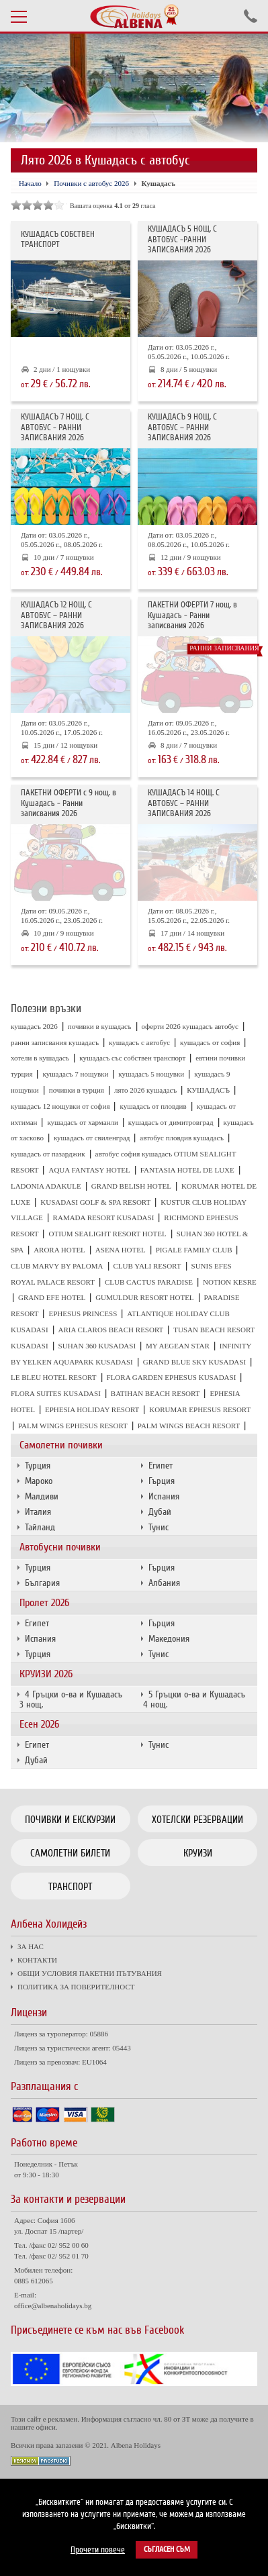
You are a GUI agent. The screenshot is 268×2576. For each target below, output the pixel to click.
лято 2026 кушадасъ (145, 1090)
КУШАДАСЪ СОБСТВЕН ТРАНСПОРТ (58, 240)
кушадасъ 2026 (34, 1026)
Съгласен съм (167, 2549)
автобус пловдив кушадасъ (182, 1138)
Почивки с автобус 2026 (91, 183)
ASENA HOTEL (120, 1250)
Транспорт (70, 1887)
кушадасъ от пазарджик (48, 1154)
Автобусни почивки (60, 1547)
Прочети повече (98, 2549)
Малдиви (41, 1496)
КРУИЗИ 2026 (46, 1674)
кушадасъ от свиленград (92, 1138)
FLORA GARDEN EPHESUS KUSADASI (171, 1377)
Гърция (161, 1481)
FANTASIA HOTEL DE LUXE (187, 1170)
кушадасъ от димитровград (171, 1122)
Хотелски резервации (197, 1820)
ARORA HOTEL (59, 1250)
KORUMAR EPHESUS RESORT (200, 1409)
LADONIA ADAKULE (46, 1186)
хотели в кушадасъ (40, 1058)
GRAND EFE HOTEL (51, 1297)
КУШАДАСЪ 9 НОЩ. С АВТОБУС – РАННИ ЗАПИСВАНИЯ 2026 (182, 427)
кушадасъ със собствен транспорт (132, 1058)
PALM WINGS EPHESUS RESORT (73, 1426)
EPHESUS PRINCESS (82, 1313)
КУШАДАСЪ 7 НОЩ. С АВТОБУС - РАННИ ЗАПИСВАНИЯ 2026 (55, 427)
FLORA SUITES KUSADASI (56, 1393)
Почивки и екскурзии (70, 1820)
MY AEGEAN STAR (178, 1346)
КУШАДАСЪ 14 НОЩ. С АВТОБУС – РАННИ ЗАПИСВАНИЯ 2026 (184, 803)
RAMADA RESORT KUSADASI (103, 1217)
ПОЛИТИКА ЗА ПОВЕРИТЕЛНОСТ (75, 1987)
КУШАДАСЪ (208, 1090)
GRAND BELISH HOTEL (131, 1186)
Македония (168, 1639)
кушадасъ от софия (210, 1042)
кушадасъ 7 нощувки (75, 1074)
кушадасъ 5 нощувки (151, 1074)
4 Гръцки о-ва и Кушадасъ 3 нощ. (70, 1699)
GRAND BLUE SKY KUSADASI (194, 1362)
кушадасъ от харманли (82, 1122)
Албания (164, 1583)
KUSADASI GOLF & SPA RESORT (95, 1202)
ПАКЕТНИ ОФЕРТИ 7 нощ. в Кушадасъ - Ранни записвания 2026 (192, 615)
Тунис (158, 1527)
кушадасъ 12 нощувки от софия (60, 1106)
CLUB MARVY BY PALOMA (57, 1266)
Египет (160, 1465)
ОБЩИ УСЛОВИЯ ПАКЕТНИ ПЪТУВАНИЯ (89, 1973)
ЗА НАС (30, 1946)
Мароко (38, 1481)
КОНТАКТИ (37, 1960)
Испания (163, 1496)
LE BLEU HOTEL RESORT (54, 1377)
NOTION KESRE (230, 1282)
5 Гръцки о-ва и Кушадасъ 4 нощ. (194, 1699)
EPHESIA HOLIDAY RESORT (92, 1409)
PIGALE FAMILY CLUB (194, 1250)
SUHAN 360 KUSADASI (97, 1346)
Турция (37, 1465)
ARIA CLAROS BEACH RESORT (111, 1330)
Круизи (197, 1853)
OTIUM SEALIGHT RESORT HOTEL (107, 1234)
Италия (38, 1512)
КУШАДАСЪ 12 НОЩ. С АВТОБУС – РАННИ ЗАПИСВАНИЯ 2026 (56, 615)
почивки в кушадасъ (100, 1026)
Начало (30, 183)
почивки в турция (76, 1090)
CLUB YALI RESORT (147, 1266)
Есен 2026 (39, 1724)
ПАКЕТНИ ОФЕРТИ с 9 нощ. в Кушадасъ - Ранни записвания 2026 (68, 803)
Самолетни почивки (61, 1445)
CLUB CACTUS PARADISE (149, 1282)
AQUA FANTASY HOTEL (89, 1170)
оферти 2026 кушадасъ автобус (190, 1026)
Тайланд (40, 1527)
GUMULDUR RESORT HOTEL (144, 1297)
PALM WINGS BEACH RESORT (189, 1426)
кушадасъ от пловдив (153, 1106)
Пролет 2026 (44, 1602)
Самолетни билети (70, 1853)
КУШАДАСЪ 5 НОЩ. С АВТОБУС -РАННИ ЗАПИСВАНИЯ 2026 (182, 239)
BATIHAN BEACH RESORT (155, 1393)
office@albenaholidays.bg (52, 2305)
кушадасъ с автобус (139, 1042)
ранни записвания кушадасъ (55, 1042)
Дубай (159, 1512)
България (42, 1583)
